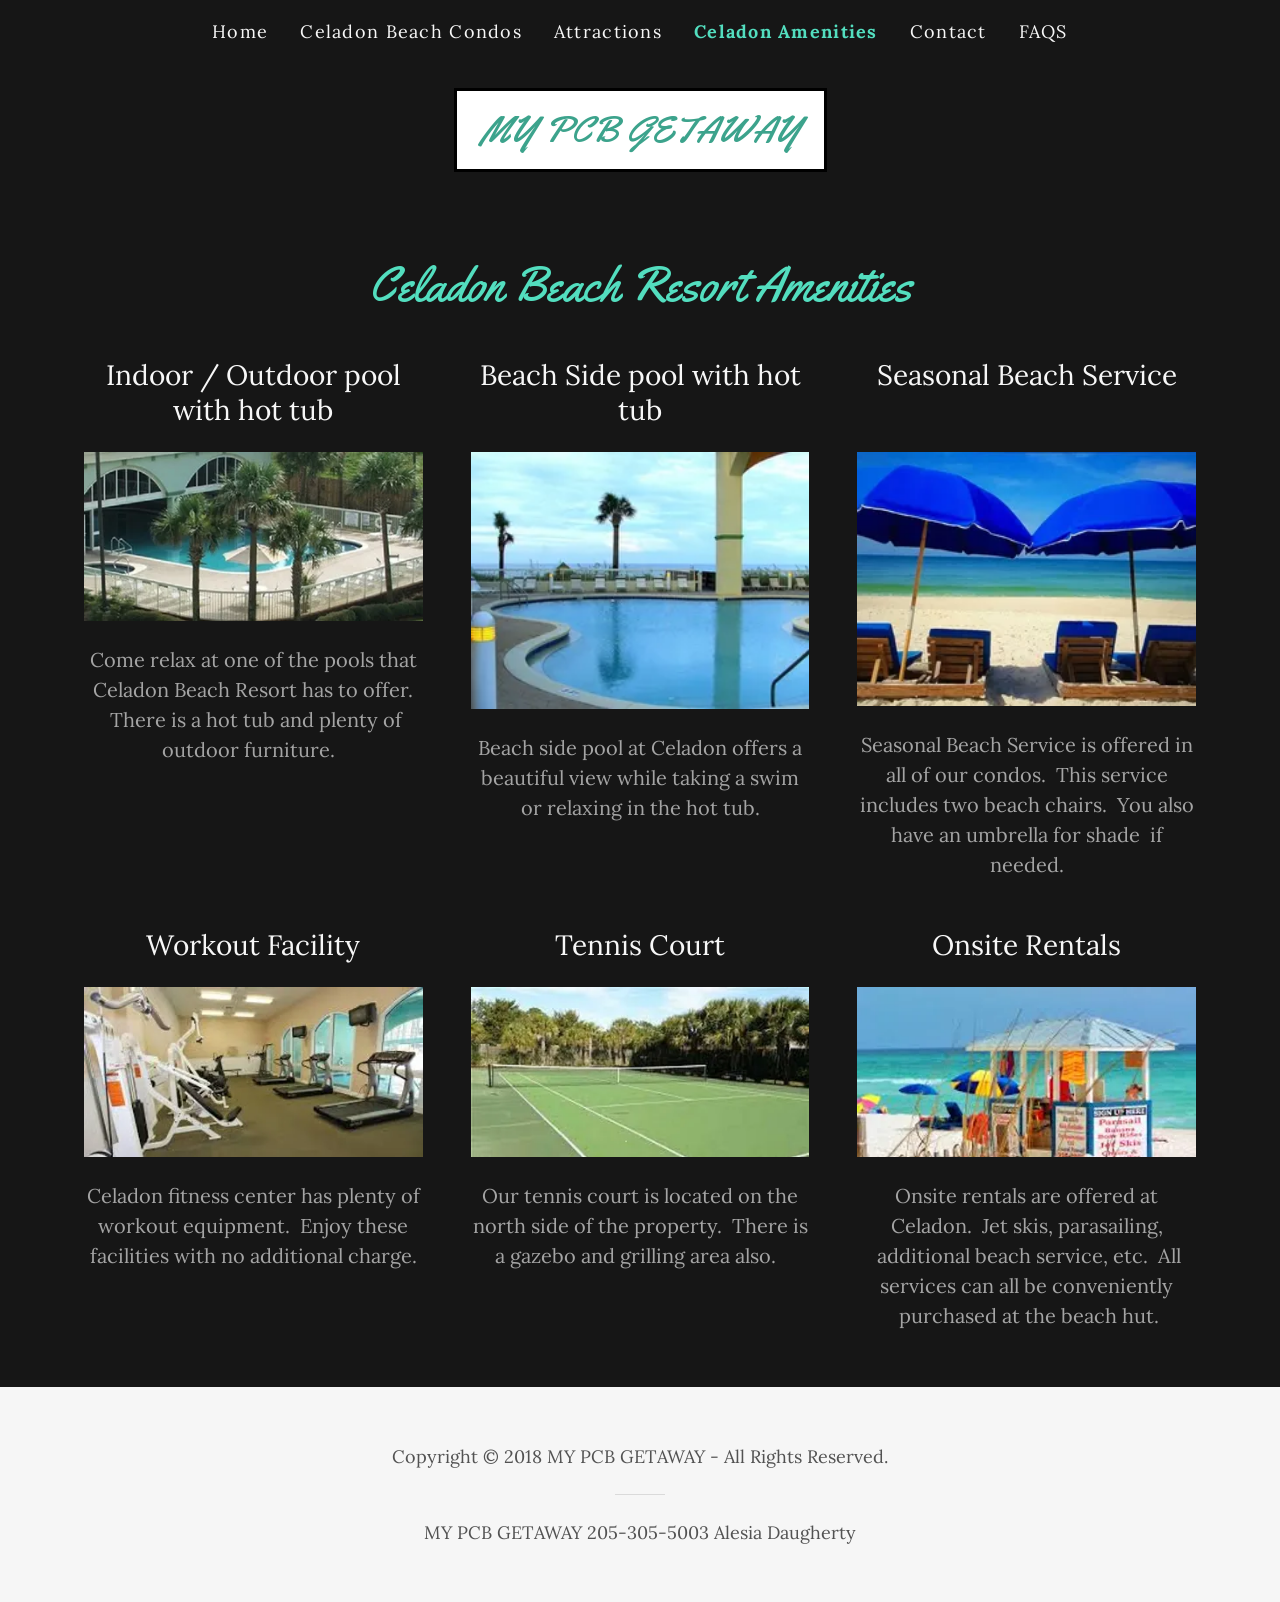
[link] (640, 134)
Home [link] (240, 31)
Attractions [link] (608, 31)
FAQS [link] (1043, 31)
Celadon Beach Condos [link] (411, 31)
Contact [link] (948, 31)
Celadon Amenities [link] (786, 31)
